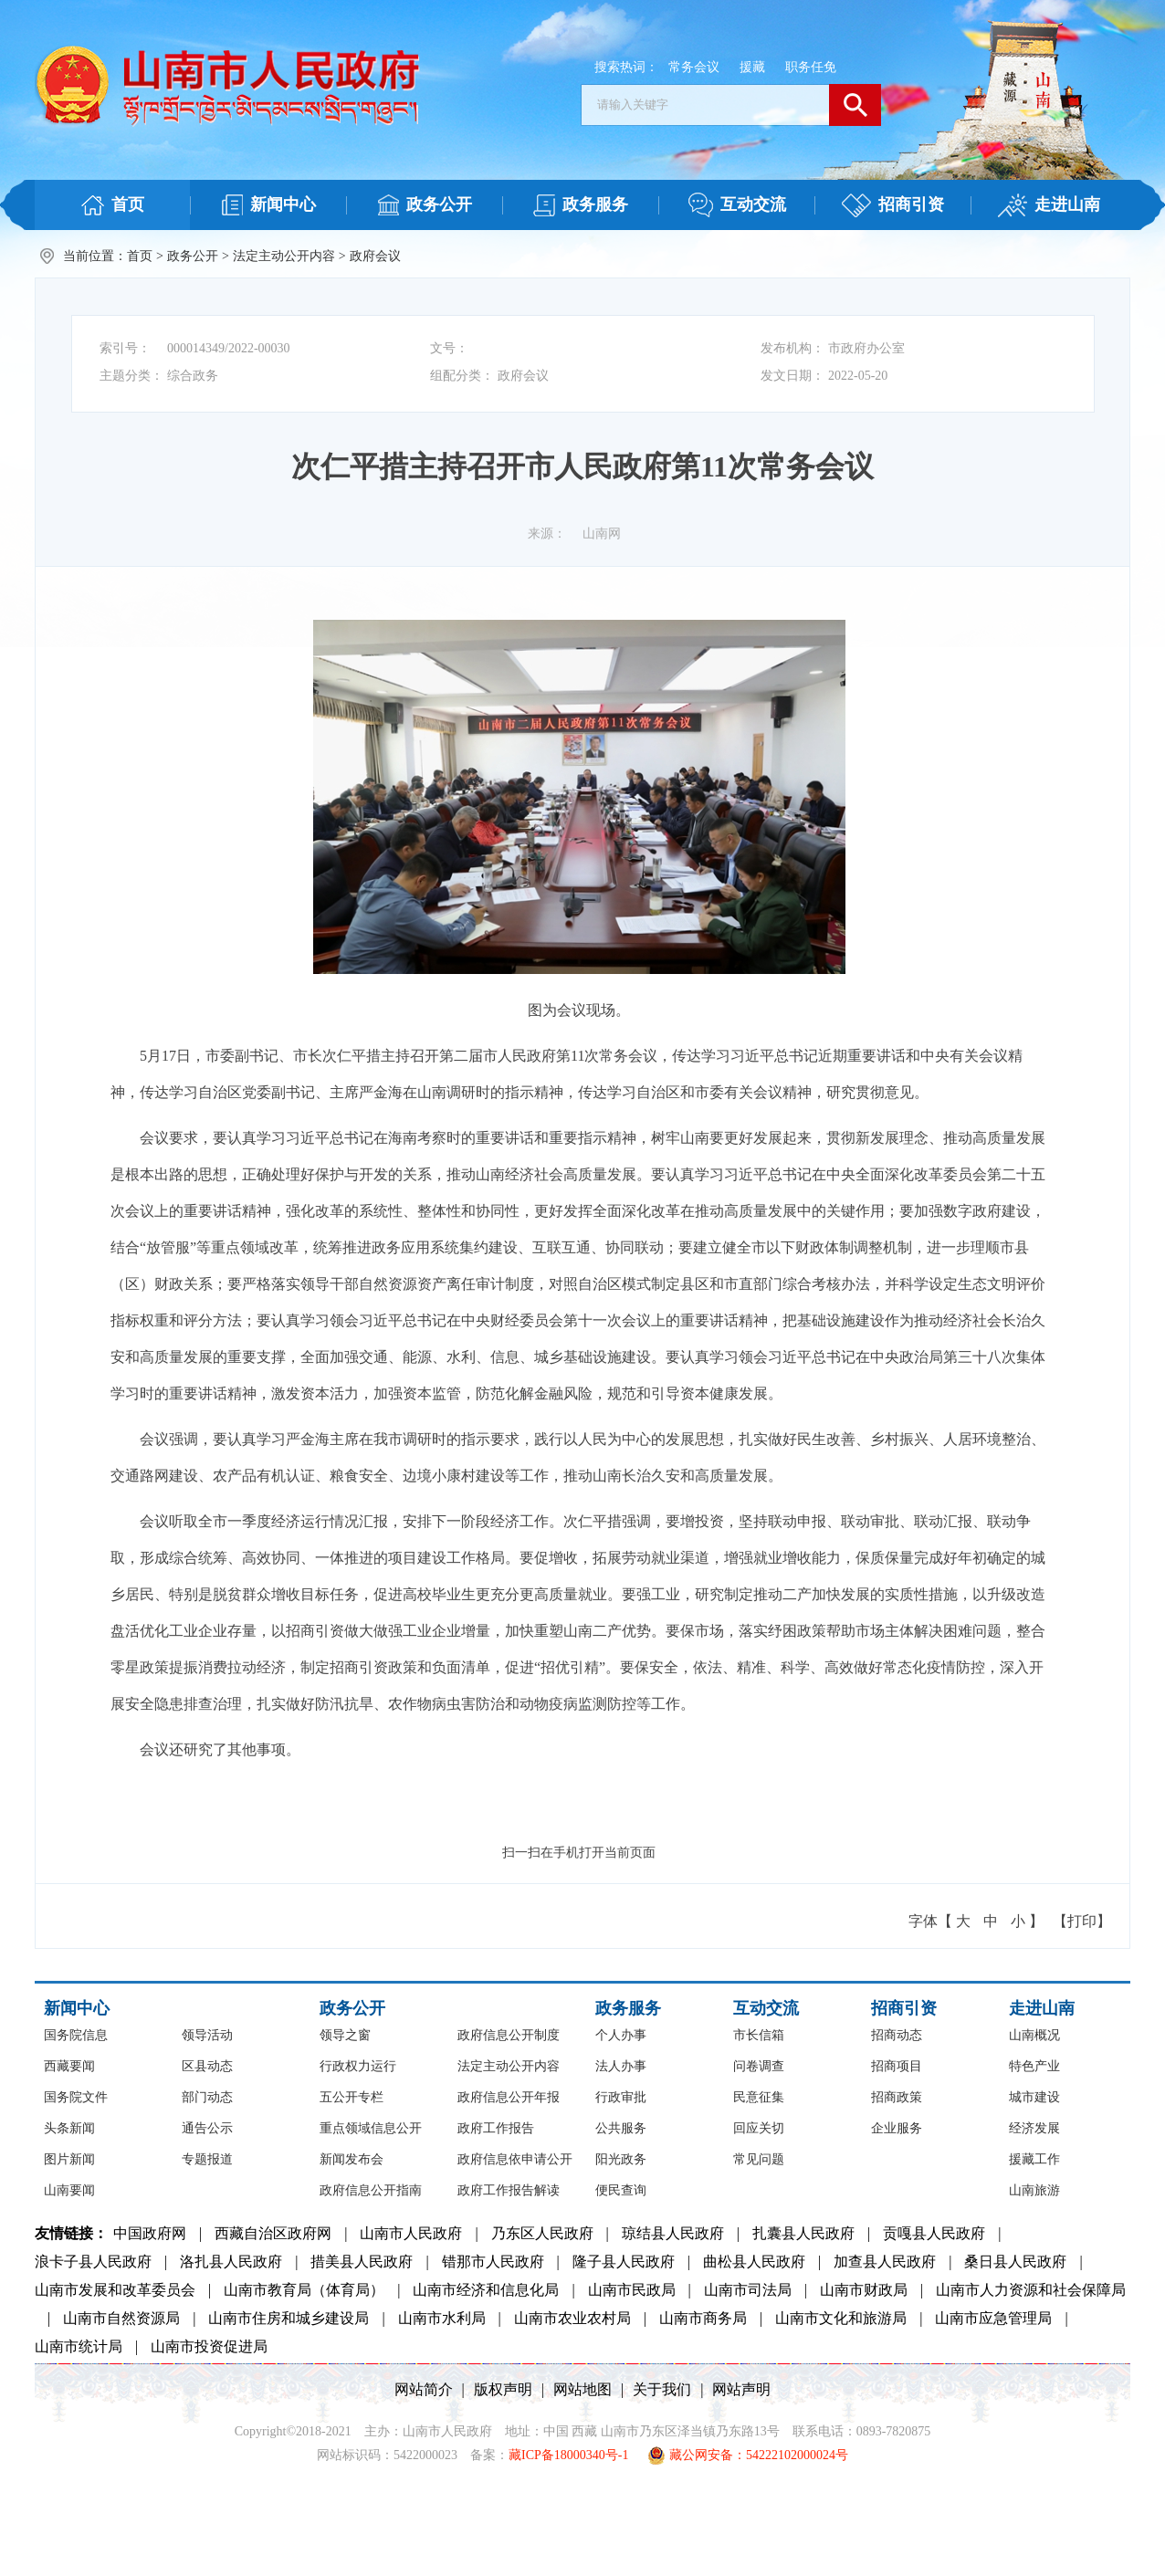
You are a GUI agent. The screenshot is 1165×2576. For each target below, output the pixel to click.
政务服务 (628, 2008)
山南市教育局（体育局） (304, 2290)
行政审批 (620, 2097)
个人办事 (620, 2035)
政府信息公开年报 (508, 2097)
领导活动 (207, 2035)
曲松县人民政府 (754, 2261)
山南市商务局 (703, 2318)
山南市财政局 (864, 2290)
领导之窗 (345, 2035)
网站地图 (582, 2389)
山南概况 (1034, 2035)
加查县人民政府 (885, 2261)
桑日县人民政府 (1015, 2261)
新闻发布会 (351, 2159)
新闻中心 (77, 2008)
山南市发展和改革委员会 (115, 2290)
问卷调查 (758, 2066)
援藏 (752, 67)
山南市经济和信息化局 (486, 2290)
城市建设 (1034, 2097)
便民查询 (620, 2190)
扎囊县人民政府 (803, 2233)
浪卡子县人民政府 (93, 2261)
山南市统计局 (78, 2346)
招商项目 (896, 2066)
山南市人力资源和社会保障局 (1031, 2290)
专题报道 (207, 2159)
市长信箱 (758, 2035)
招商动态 (896, 2035)
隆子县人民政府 (623, 2261)
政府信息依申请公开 (514, 2159)
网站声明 (741, 2389)
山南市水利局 (442, 2318)
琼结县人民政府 (673, 2233)
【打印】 (1082, 1921)
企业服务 (896, 2128)
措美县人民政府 (361, 2261)
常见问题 (758, 2159)
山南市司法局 (748, 2290)
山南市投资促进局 (209, 2346)
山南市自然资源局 (121, 2318)
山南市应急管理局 (993, 2318)
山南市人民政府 (411, 2233)
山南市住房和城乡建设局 (288, 2318)
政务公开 (192, 256)
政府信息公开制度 (508, 2035)
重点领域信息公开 (371, 2128)
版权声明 (503, 2389)
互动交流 (766, 2008)
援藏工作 (1034, 2159)
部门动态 (207, 2097)
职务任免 (810, 67)
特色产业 (1034, 2066)
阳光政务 (620, 2159)
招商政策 (896, 2097)
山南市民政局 (632, 2290)
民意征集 (758, 2097)
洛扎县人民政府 (231, 2261)
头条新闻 (69, 2128)
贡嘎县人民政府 (934, 2233)
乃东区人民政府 (542, 2233)
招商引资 (904, 2008)
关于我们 (662, 2389)
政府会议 (375, 256)
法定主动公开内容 (284, 256)
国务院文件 (76, 2097)
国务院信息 (76, 2035)
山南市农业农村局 (572, 2318)
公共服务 (620, 2128)
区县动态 (207, 2066)
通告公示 (207, 2128)
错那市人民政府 (493, 2261)
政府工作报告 (495, 2128)
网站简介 (423, 2389)
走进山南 (1042, 2008)
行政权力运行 (358, 2066)
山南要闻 (69, 2190)
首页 (139, 256)
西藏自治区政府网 (273, 2233)
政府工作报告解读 (508, 2190)
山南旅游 (1034, 2190)
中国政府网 (149, 2233)
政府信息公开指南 (371, 2190)
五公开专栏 (351, 2097)
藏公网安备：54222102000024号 (747, 2455)
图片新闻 (69, 2159)
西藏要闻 (69, 2066)
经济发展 (1034, 2128)
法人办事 (620, 2066)
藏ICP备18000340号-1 (568, 2455)
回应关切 (758, 2128)
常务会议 (693, 67)
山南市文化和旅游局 (841, 2318)
